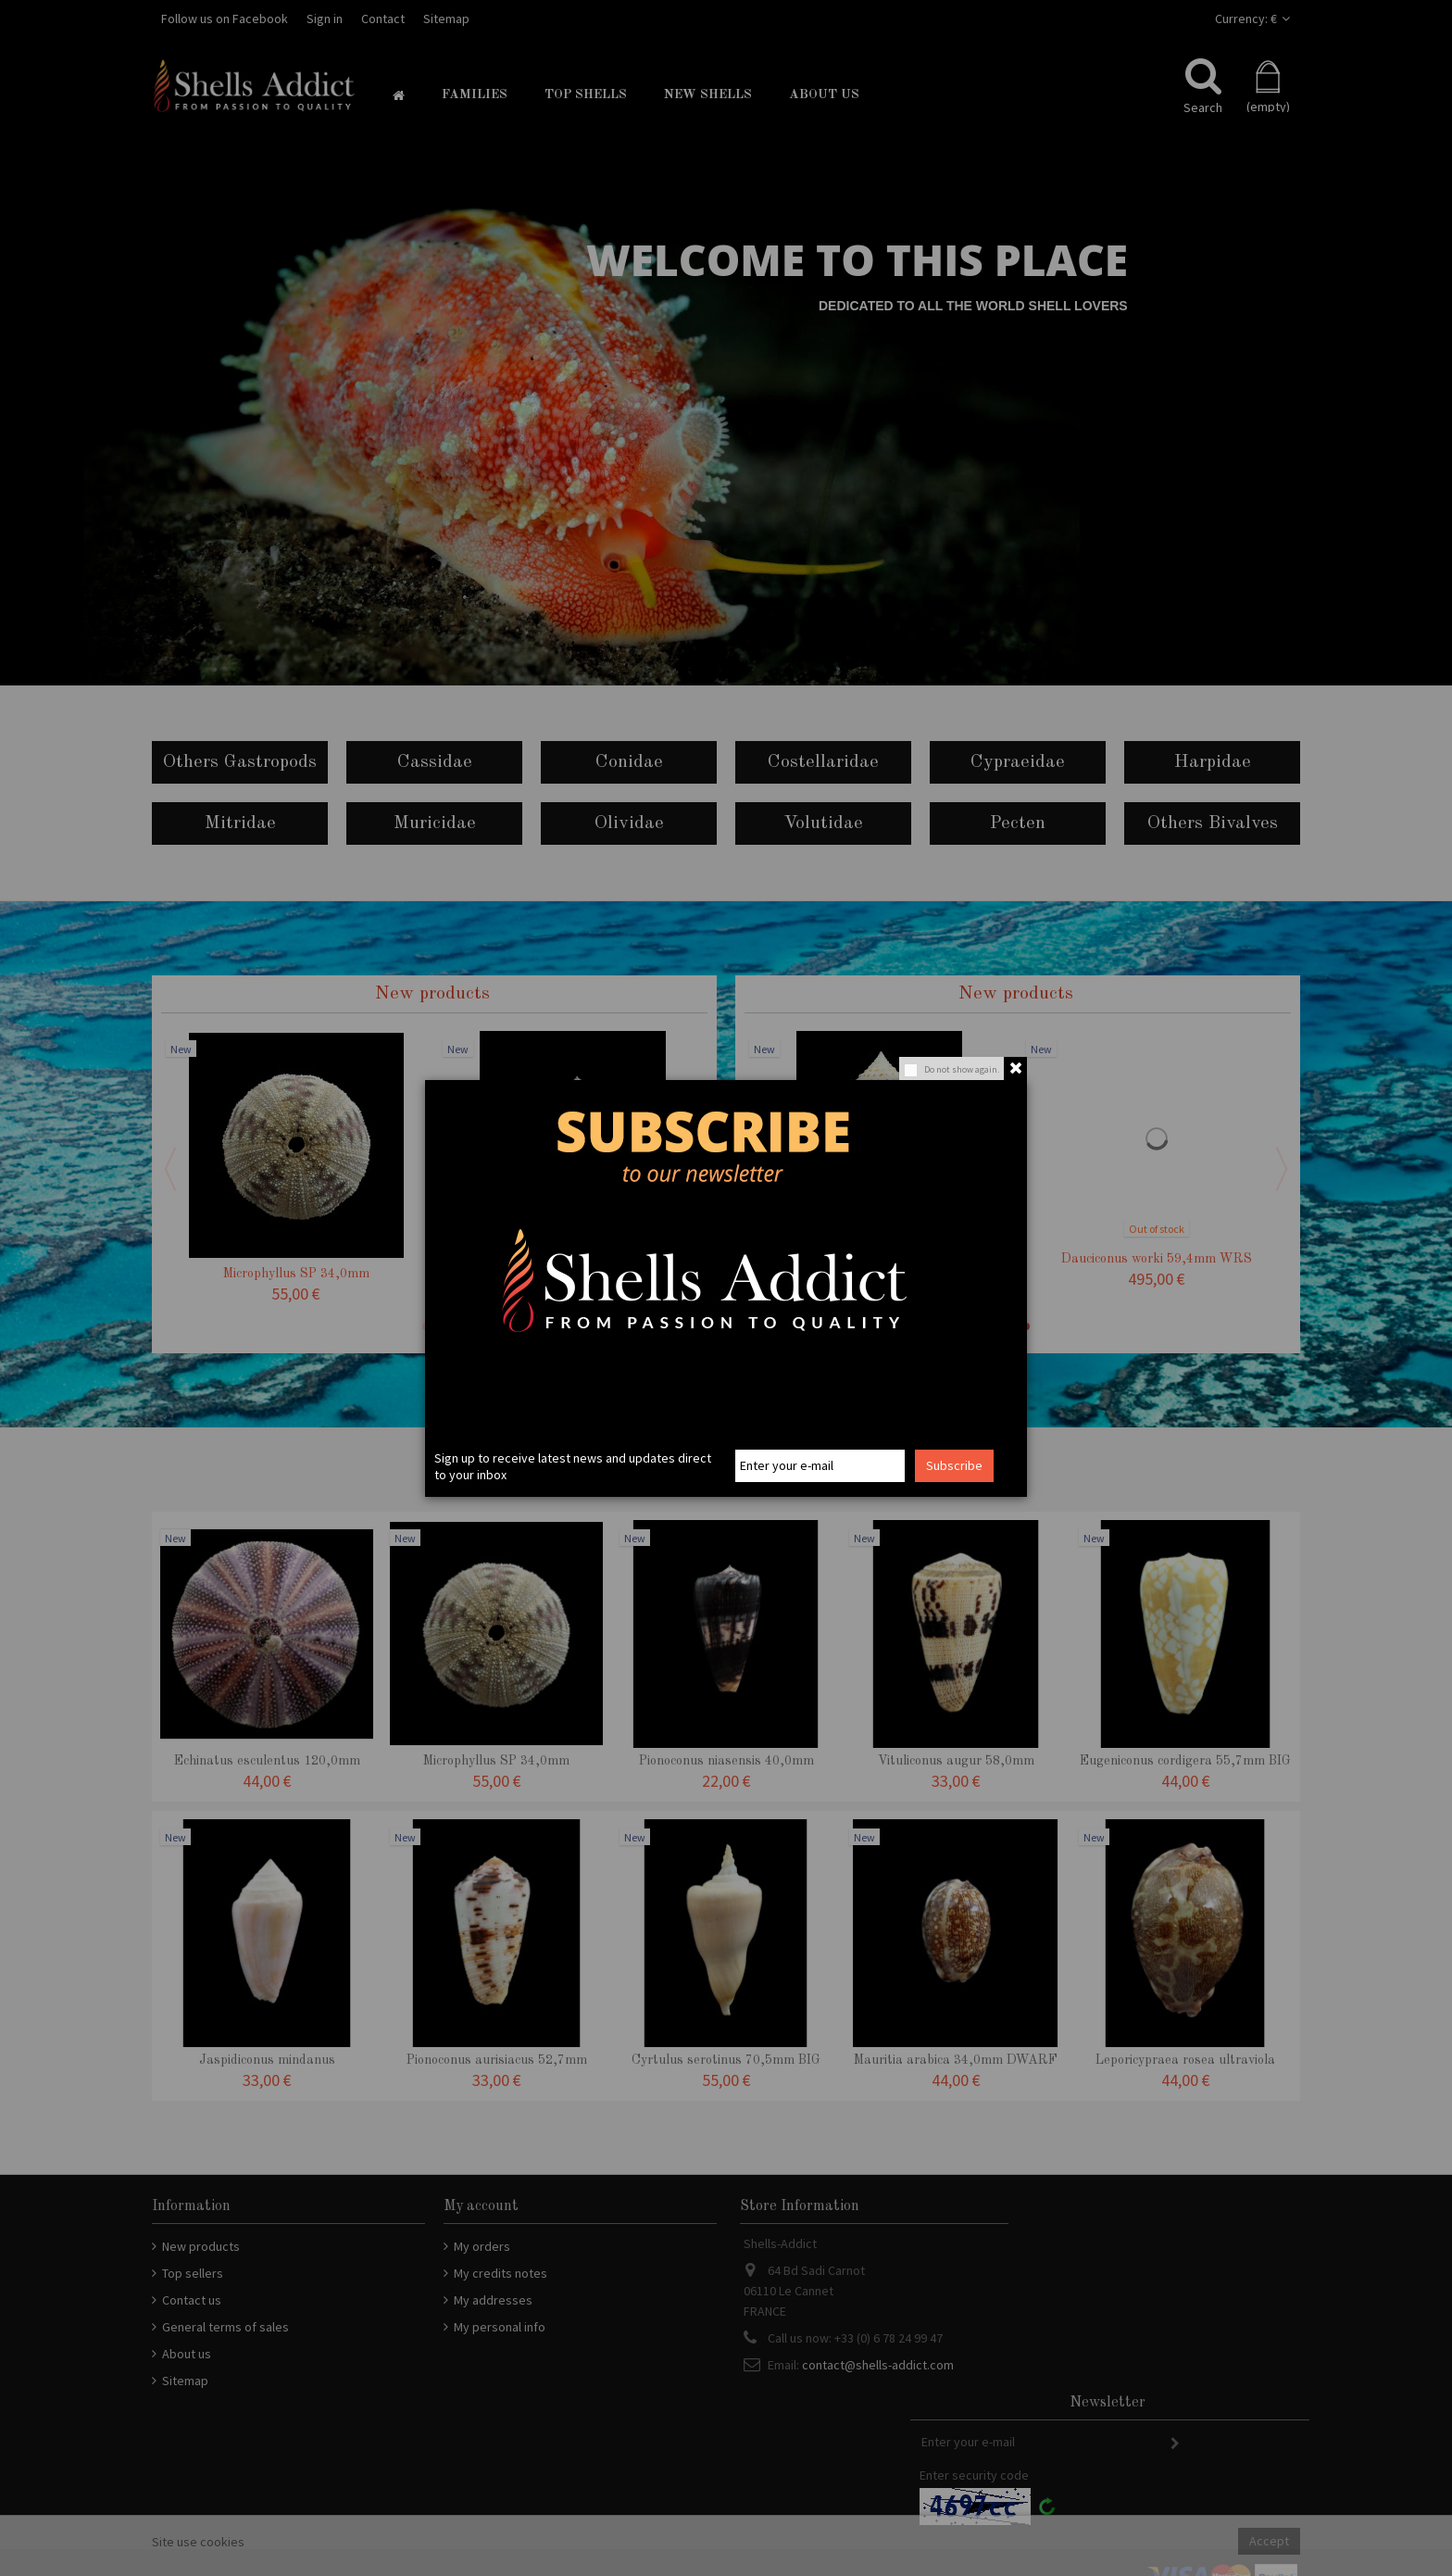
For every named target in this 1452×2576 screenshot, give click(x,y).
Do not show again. (961, 1069)
